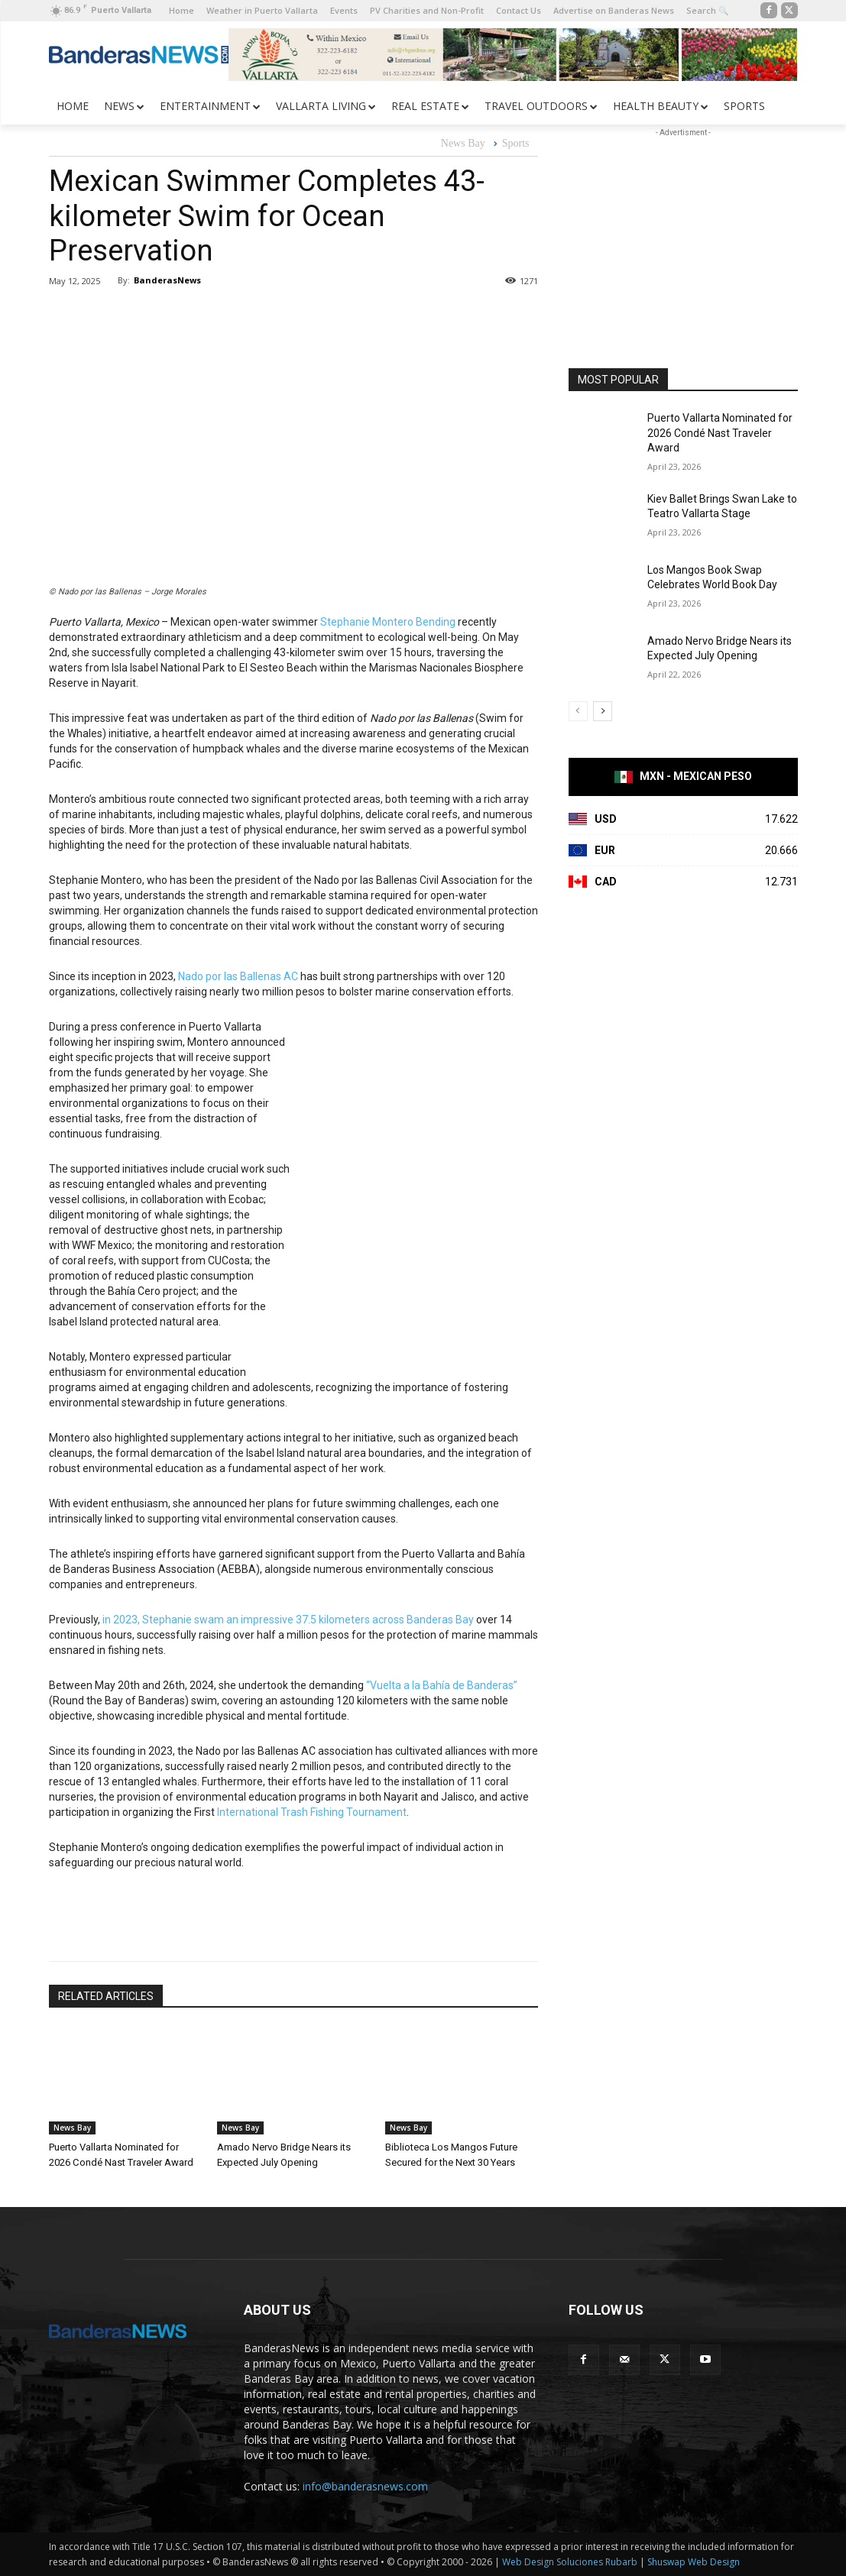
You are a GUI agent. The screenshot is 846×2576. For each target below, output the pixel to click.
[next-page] (602, 711)
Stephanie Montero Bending (387, 622)
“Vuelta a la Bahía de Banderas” (441, 1685)
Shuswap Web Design (693, 2561)
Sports (516, 144)
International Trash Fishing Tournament (312, 1812)
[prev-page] (578, 711)
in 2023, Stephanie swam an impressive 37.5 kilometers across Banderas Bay (288, 1619)
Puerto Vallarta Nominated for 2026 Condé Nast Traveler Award (720, 433)
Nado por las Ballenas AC (238, 976)
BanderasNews (167, 280)
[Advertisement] (683, 236)
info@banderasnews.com (365, 2486)
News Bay (463, 144)
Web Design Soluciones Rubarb (569, 2561)
